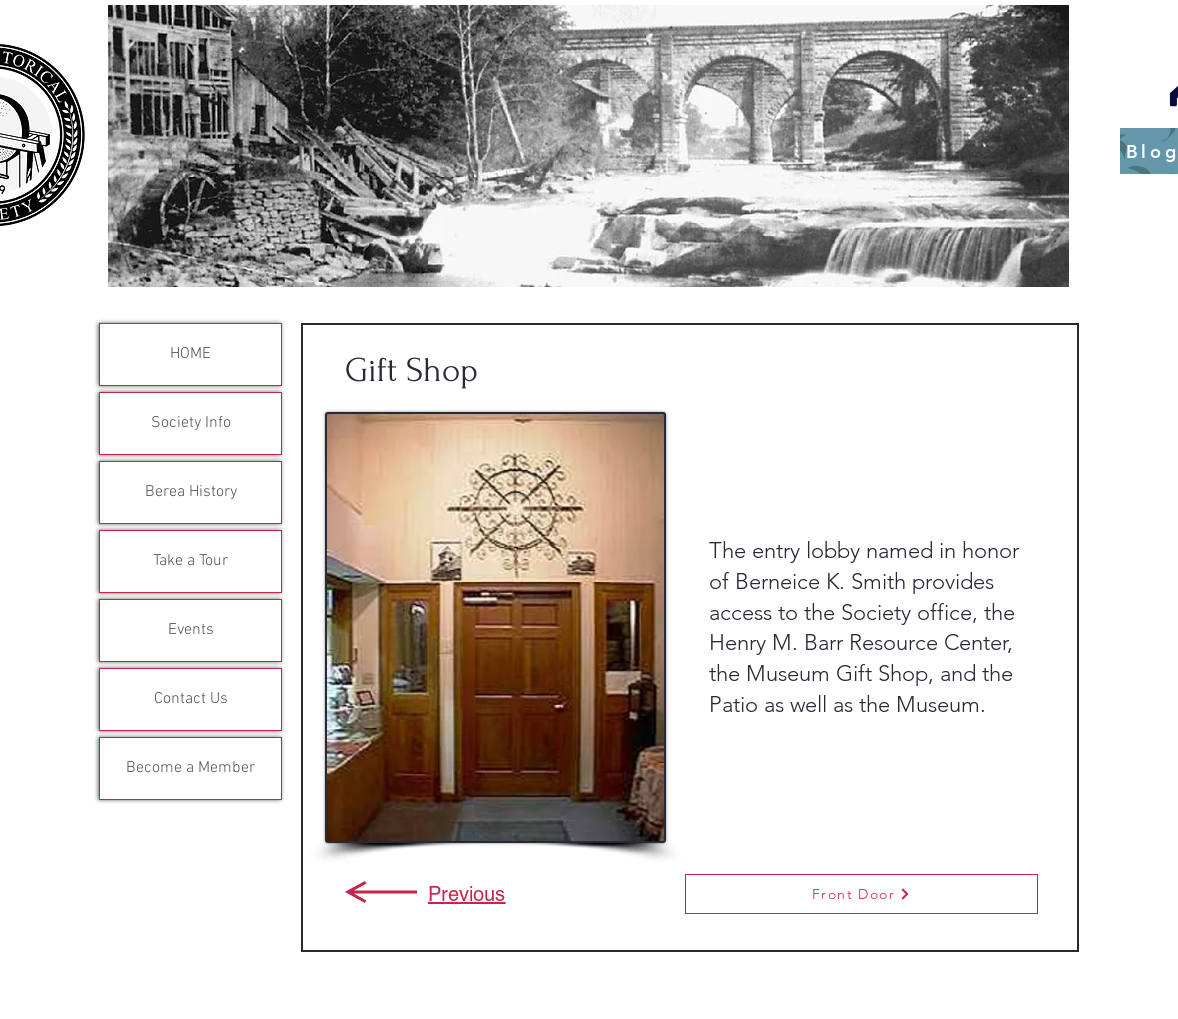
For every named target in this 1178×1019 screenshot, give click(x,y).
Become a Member (190, 768)
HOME (190, 354)
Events (191, 630)
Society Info (191, 423)
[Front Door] (861, 894)
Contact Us (191, 699)
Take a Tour (190, 561)
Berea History (191, 492)
